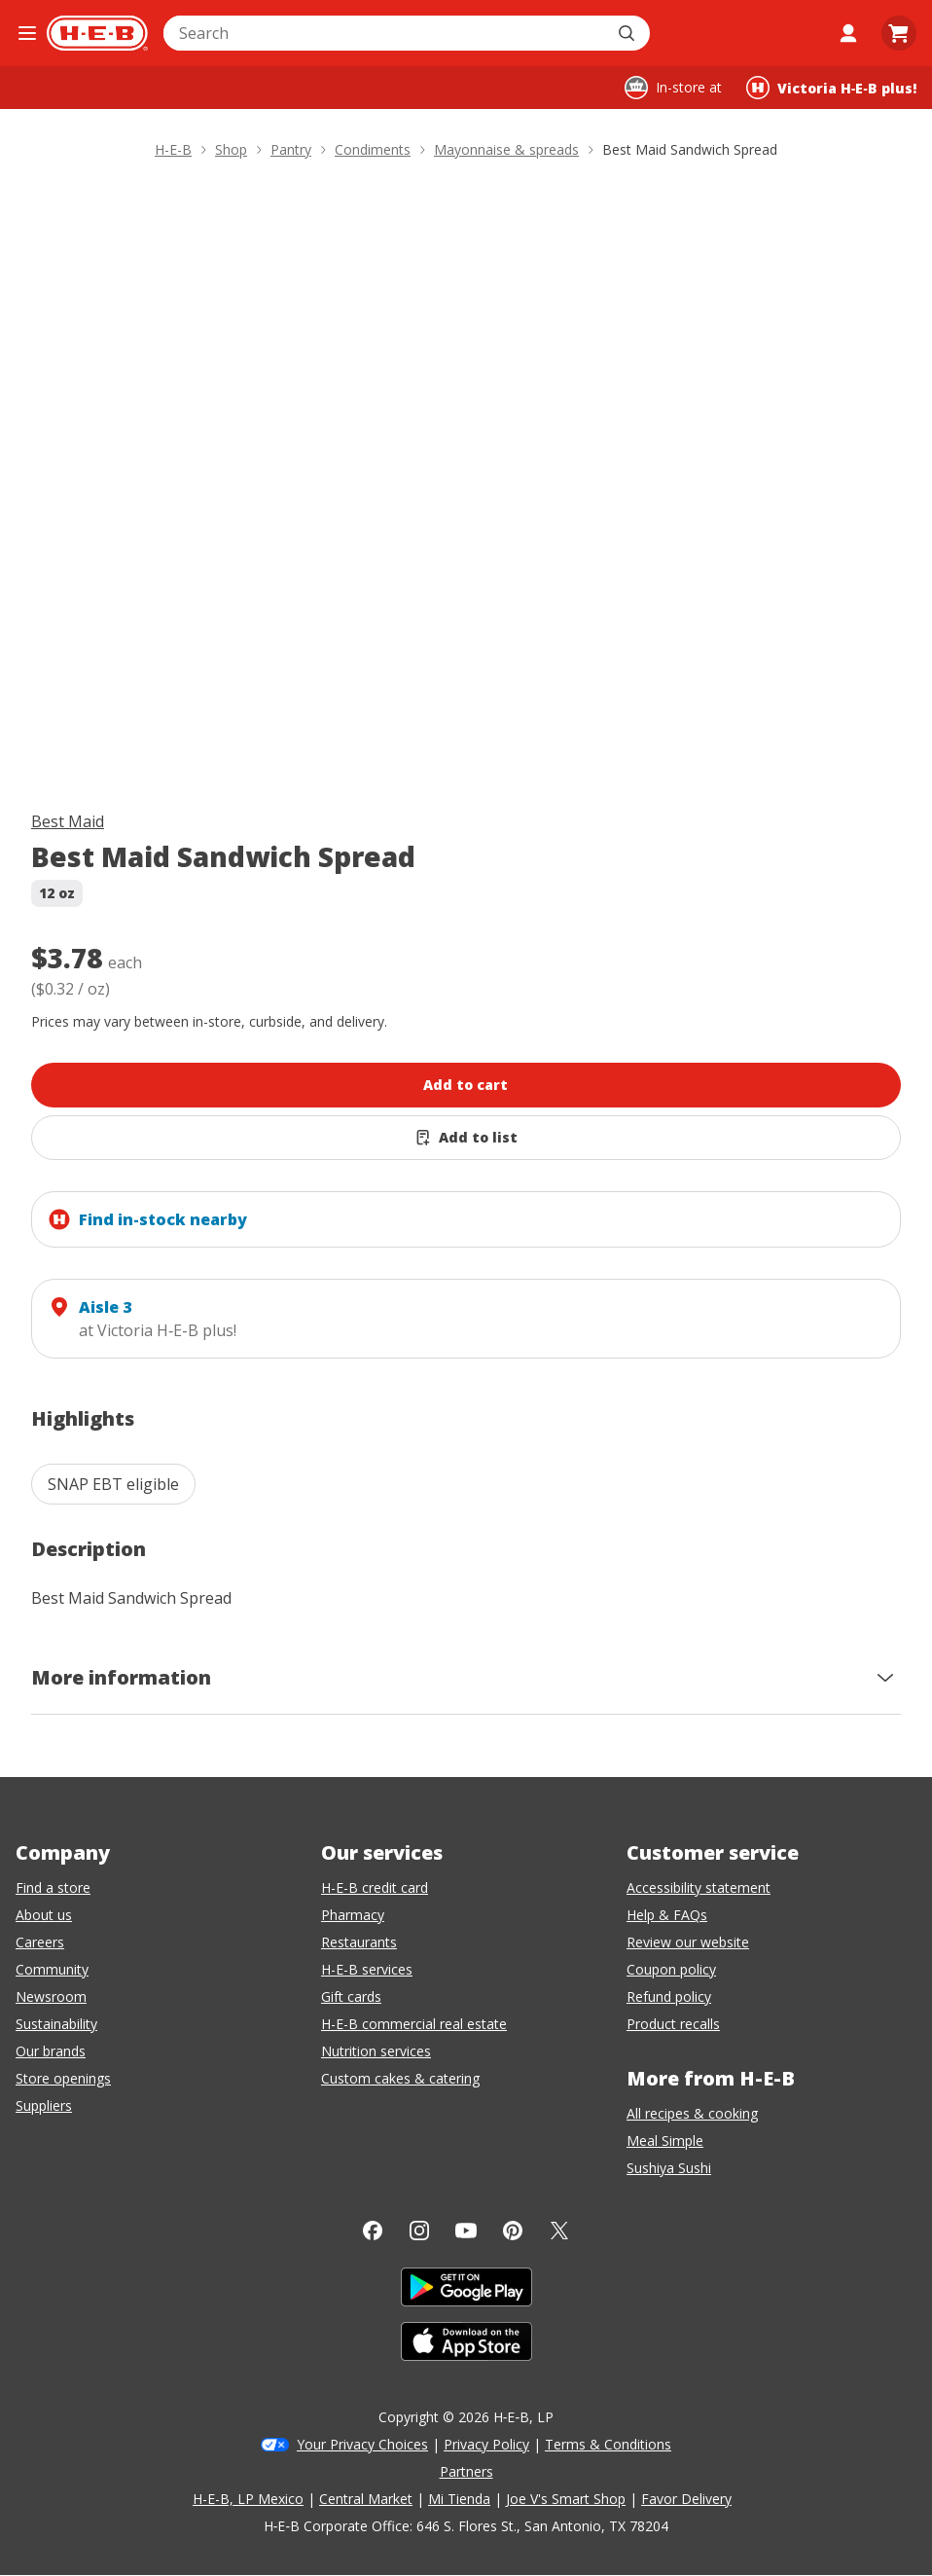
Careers (40, 1942)
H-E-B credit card (374, 1887)
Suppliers (44, 2105)
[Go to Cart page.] (898, 33)
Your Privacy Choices (362, 2444)
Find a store (53, 1887)
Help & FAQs (667, 1914)
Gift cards (351, 1996)
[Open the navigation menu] (27, 33)
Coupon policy (671, 1969)
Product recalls (673, 2023)
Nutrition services (376, 2051)
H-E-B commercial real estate (414, 2023)
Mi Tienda (459, 2498)
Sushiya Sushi (669, 2168)
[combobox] (385, 33)
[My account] (848, 33)
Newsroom (51, 1996)
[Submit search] (628, 33)
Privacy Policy (486, 2444)
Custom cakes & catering (400, 2078)
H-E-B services (366, 1969)
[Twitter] (559, 2230)
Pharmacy (352, 1914)
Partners (466, 2471)
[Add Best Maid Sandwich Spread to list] (466, 1137)
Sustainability (56, 2023)
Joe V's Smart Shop (566, 2498)
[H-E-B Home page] (97, 33)
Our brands (51, 2051)
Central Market (365, 2498)
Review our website (688, 1942)
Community (52, 1969)
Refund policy (669, 1996)
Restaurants (359, 1942)
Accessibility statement (699, 1887)
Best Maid (67, 821)
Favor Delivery (686, 2498)
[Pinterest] (512, 2230)
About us (44, 1914)
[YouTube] (466, 2230)
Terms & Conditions (608, 2444)
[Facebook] (372, 2230)
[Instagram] (419, 2230)
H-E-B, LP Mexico (248, 2498)
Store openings (63, 2078)
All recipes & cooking (692, 2113)
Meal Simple (665, 2140)
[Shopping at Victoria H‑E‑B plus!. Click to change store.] (831, 87)
